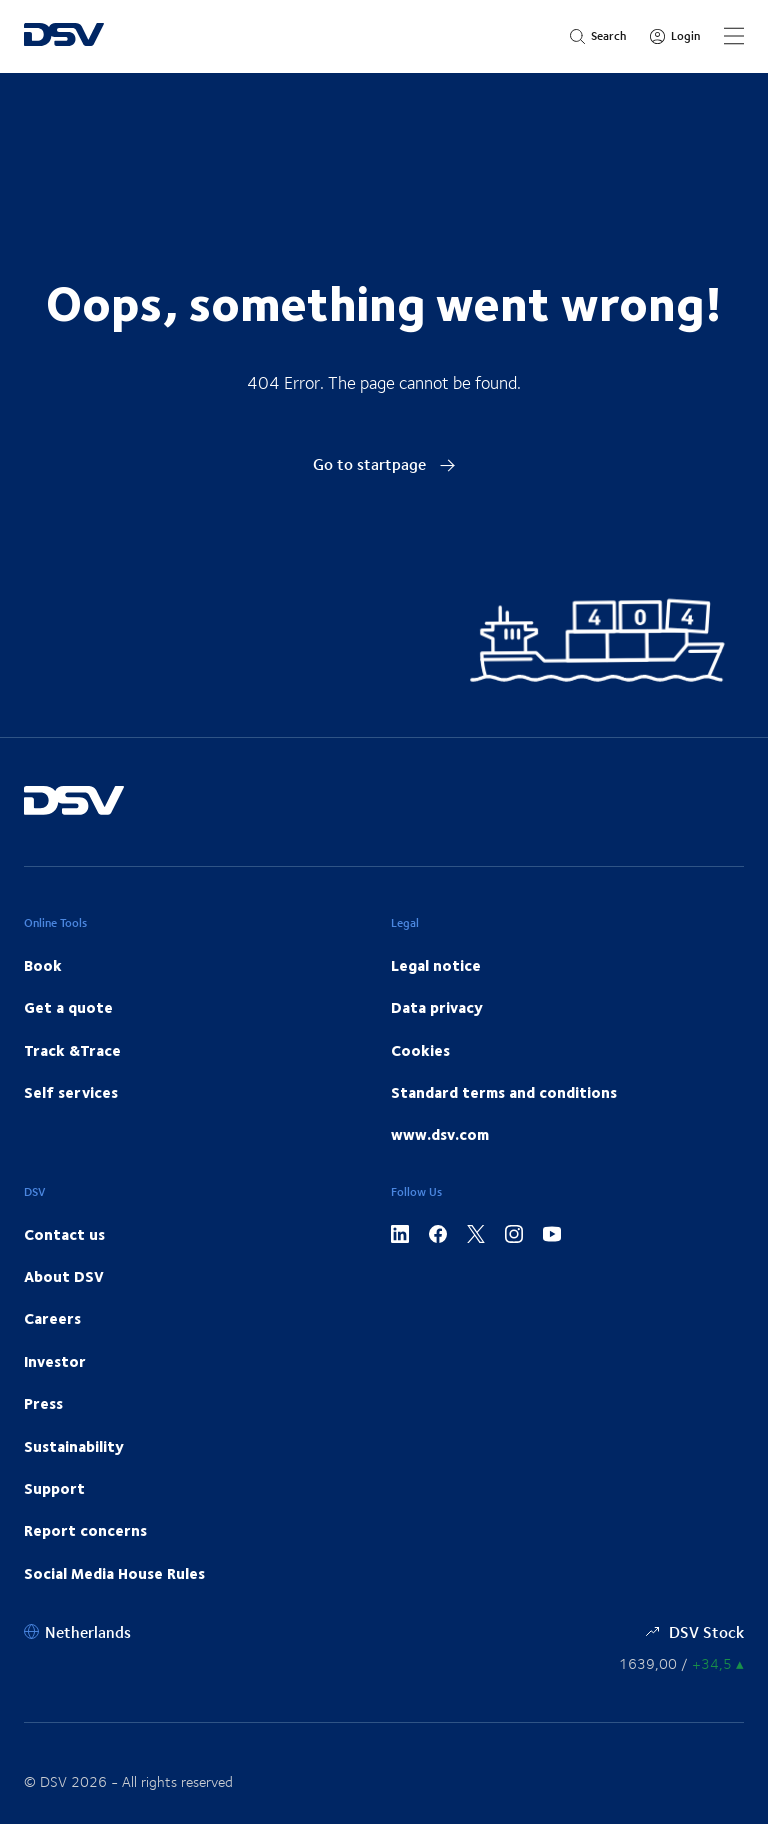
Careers (52, 1318)
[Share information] (681, 1663)
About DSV (64, 1276)
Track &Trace (72, 1050)
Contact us (64, 1234)
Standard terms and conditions (504, 1092)
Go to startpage (384, 463)
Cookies (420, 1050)
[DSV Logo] (64, 36)
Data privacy (437, 1007)
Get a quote (68, 1007)
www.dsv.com (440, 1134)
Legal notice (436, 965)
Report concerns (85, 1530)
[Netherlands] (77, 1631)
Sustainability (74, 1446)
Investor (55, 1361)
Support (54, 1488)
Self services (71, 1092)
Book (43, 965)
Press (43, 1403)
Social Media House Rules (114, 1573)
